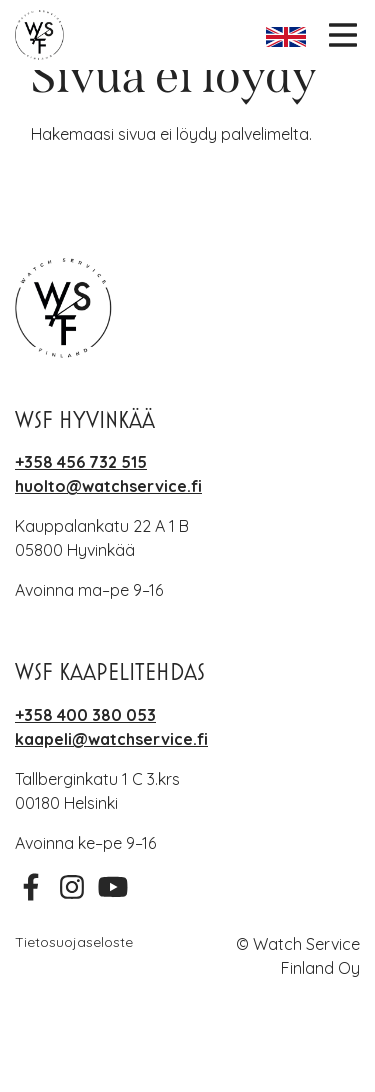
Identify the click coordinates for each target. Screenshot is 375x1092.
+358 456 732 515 (81, 462)
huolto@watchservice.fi (108, 486)
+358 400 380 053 (85, 715)
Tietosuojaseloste (74, 942)
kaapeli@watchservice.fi (111, 739)
